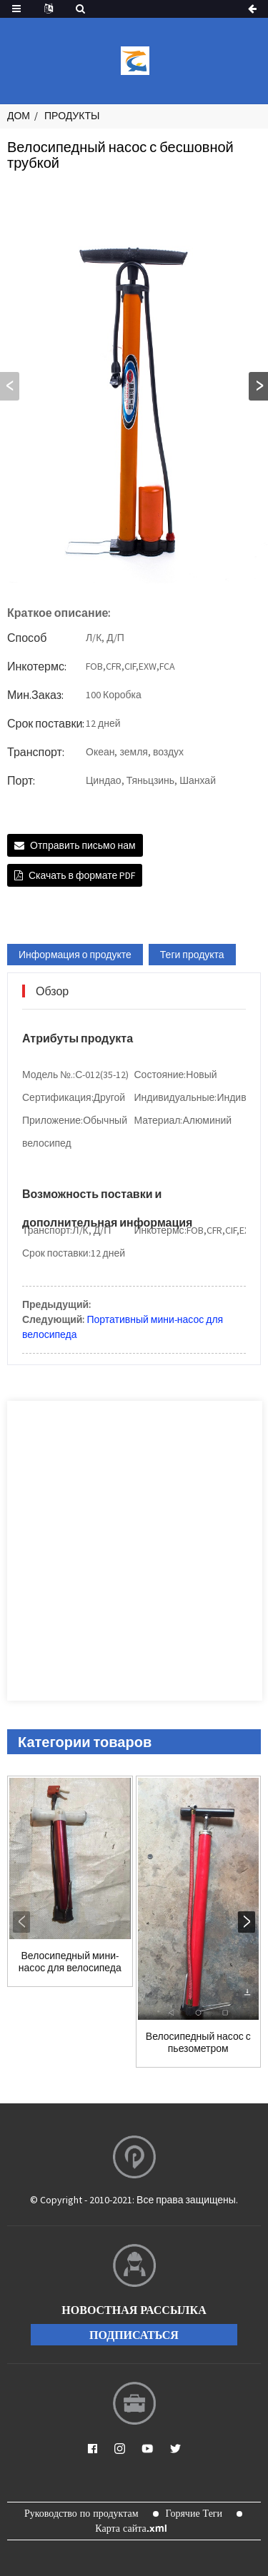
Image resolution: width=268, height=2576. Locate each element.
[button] (258, 386)
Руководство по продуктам (81, 2513)
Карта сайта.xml (131, 2528)
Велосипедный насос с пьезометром (198, 2043)
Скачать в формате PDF (82, 875)
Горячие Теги (194, 2513)
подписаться (134, 2335)
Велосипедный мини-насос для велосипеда (70, 1962)
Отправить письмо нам (83, 845)
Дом (18, 115)
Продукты (71, 115)
